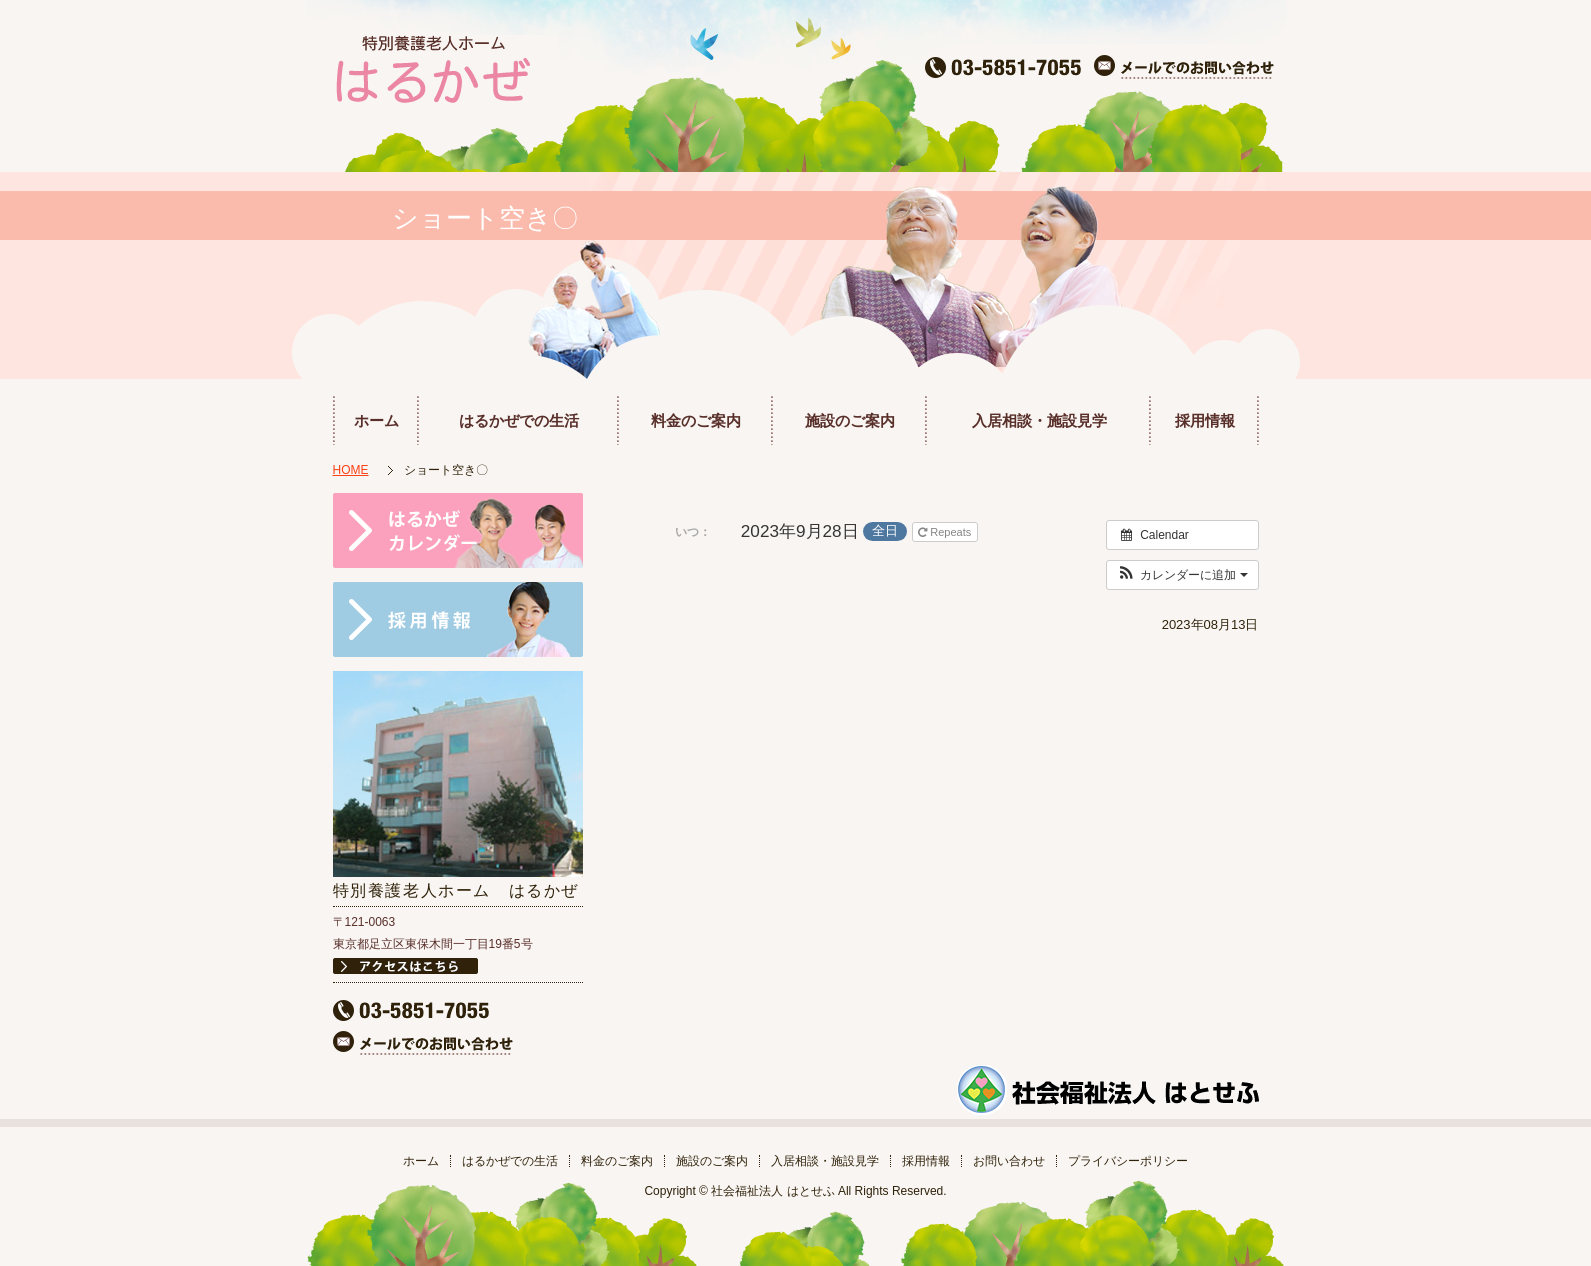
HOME (351, 470)
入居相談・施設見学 (1039, 420)
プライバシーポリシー (1128, 1161)
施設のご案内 (850, 420)
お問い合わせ (1009, 1161)
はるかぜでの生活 (519, 420)
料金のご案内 (696, 420)
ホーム (376, 420)
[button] (1182, 575)
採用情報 (1205, 420)
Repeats (946, 532)
